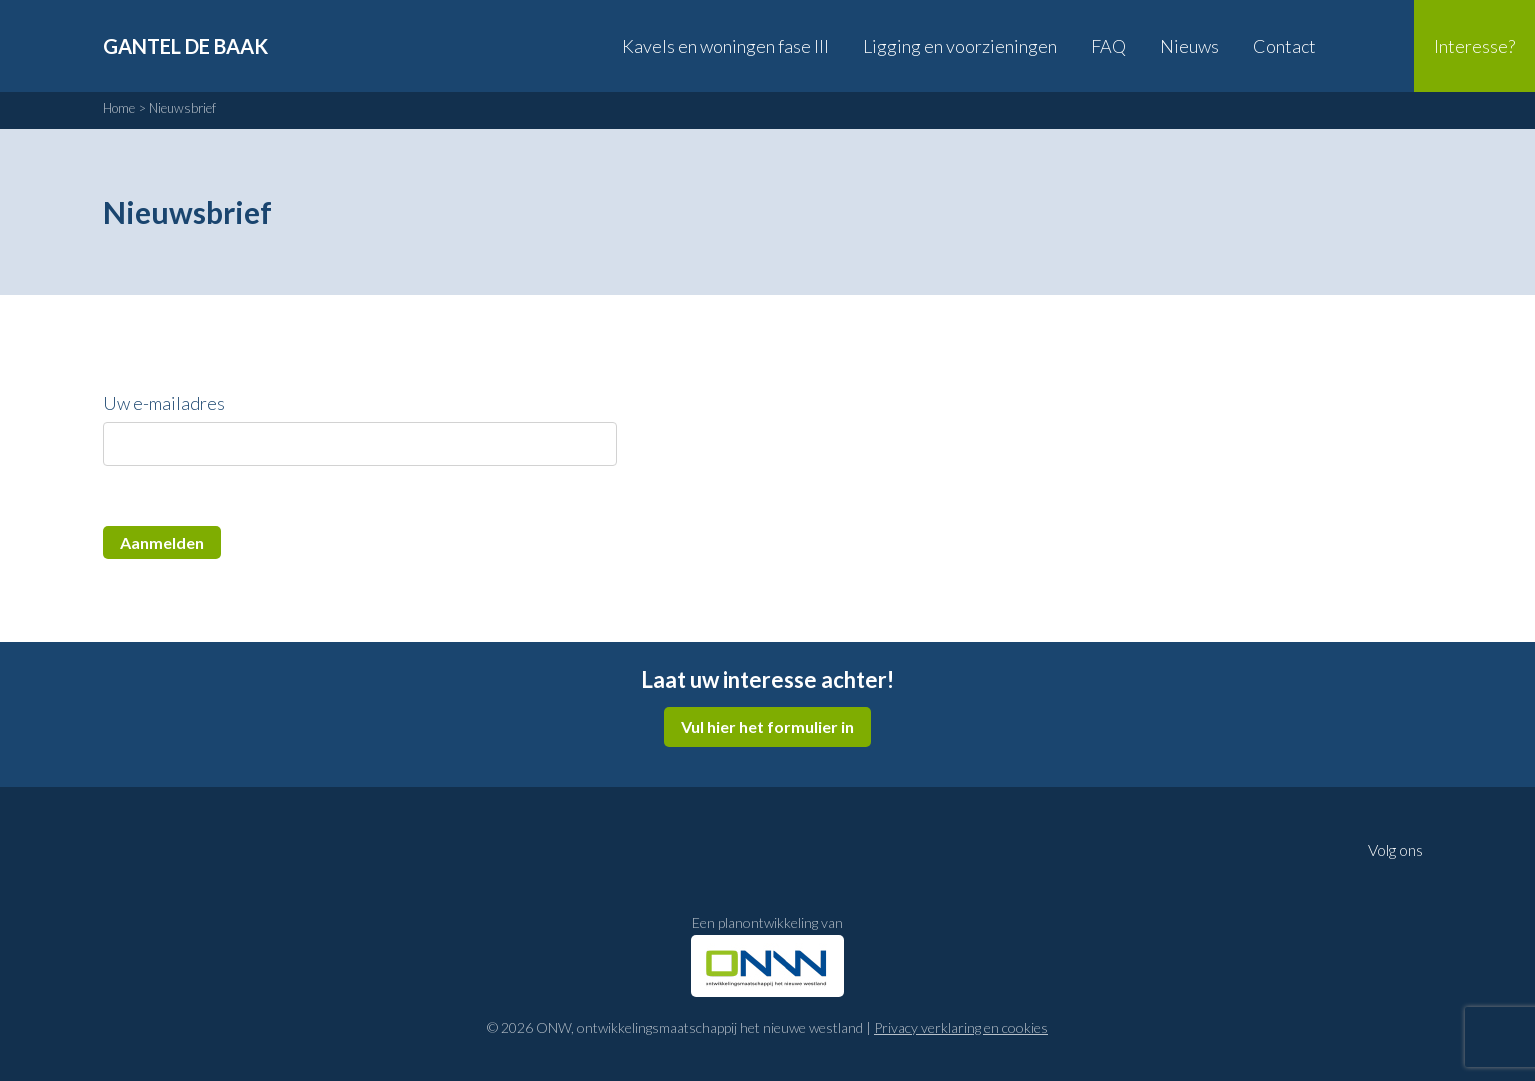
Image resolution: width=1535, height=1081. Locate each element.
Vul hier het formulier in (767, 726)
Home (119, 108)
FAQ (1108, 46)
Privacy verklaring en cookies (961, 1027)
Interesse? (1474, 46)
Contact (1284, 46)
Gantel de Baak (185, 46)
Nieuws (1189, 46)
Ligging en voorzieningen (960, 46)
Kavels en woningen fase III (725, 46)
